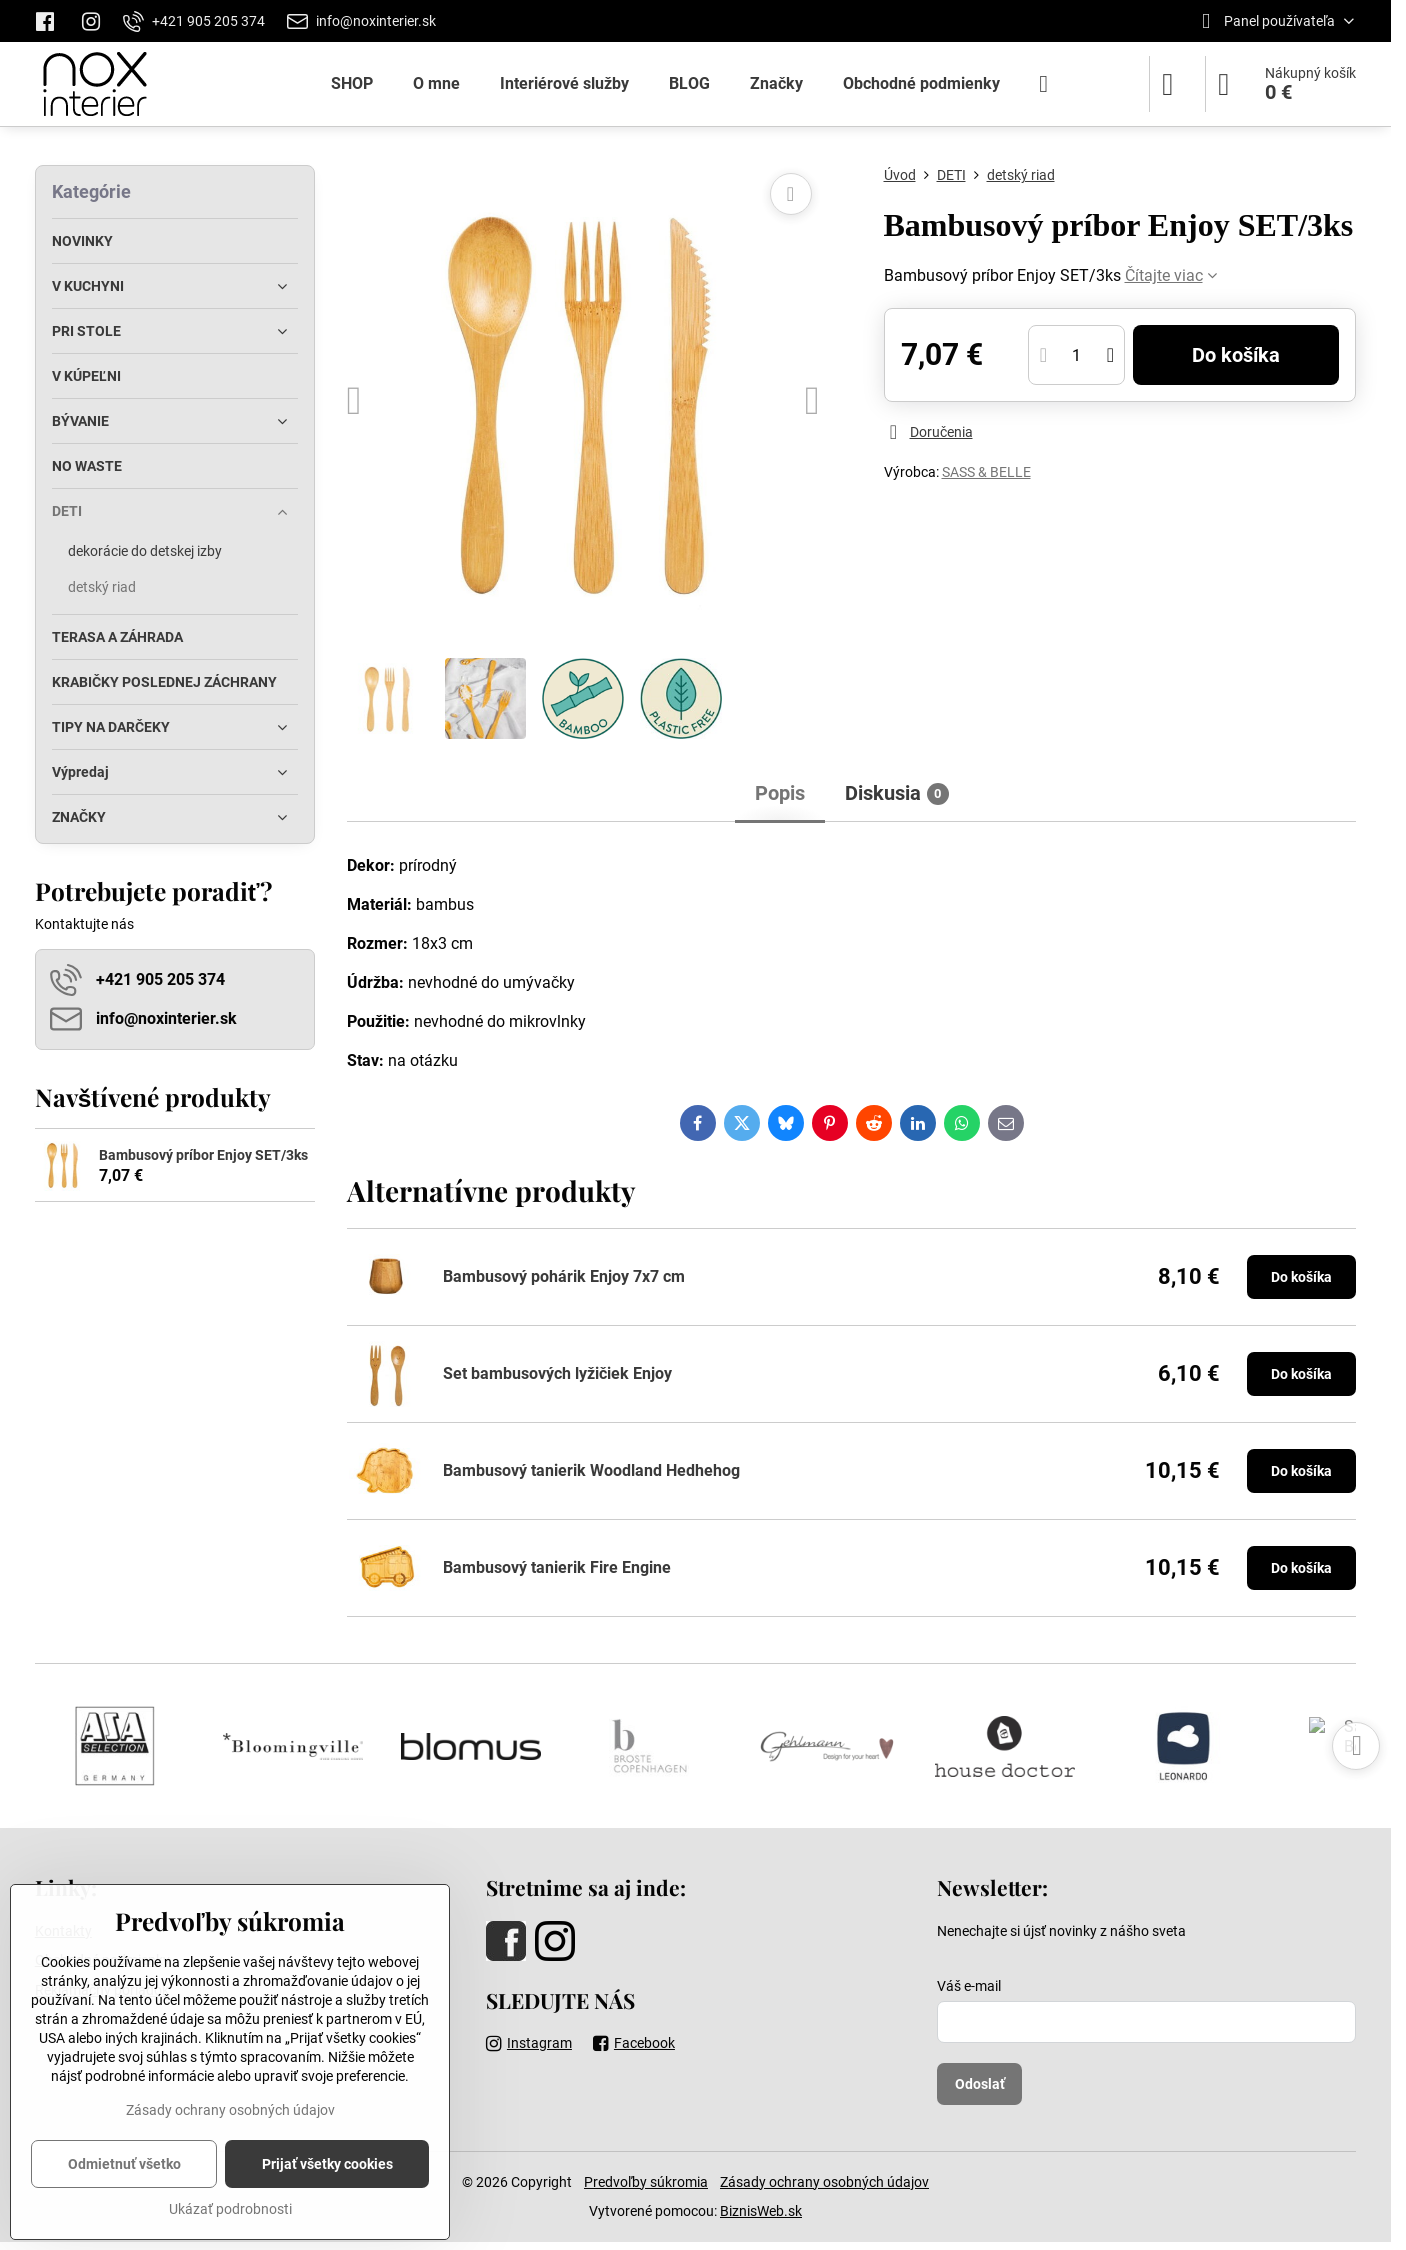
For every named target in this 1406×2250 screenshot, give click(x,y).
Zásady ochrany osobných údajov (824, 2182)
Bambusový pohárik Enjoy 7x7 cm (564, 1276)
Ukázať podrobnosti (230, 2209)
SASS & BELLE (986, 472)
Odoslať (980, 2084)
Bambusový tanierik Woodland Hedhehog (591, 1470)
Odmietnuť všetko (124, 2164)
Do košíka (1236, 355)
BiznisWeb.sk (761, 2211)
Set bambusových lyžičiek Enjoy (557, 1373)
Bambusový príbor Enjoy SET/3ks (203, 1155)
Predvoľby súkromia (646, 2182)
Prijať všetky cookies (327, 2164)
